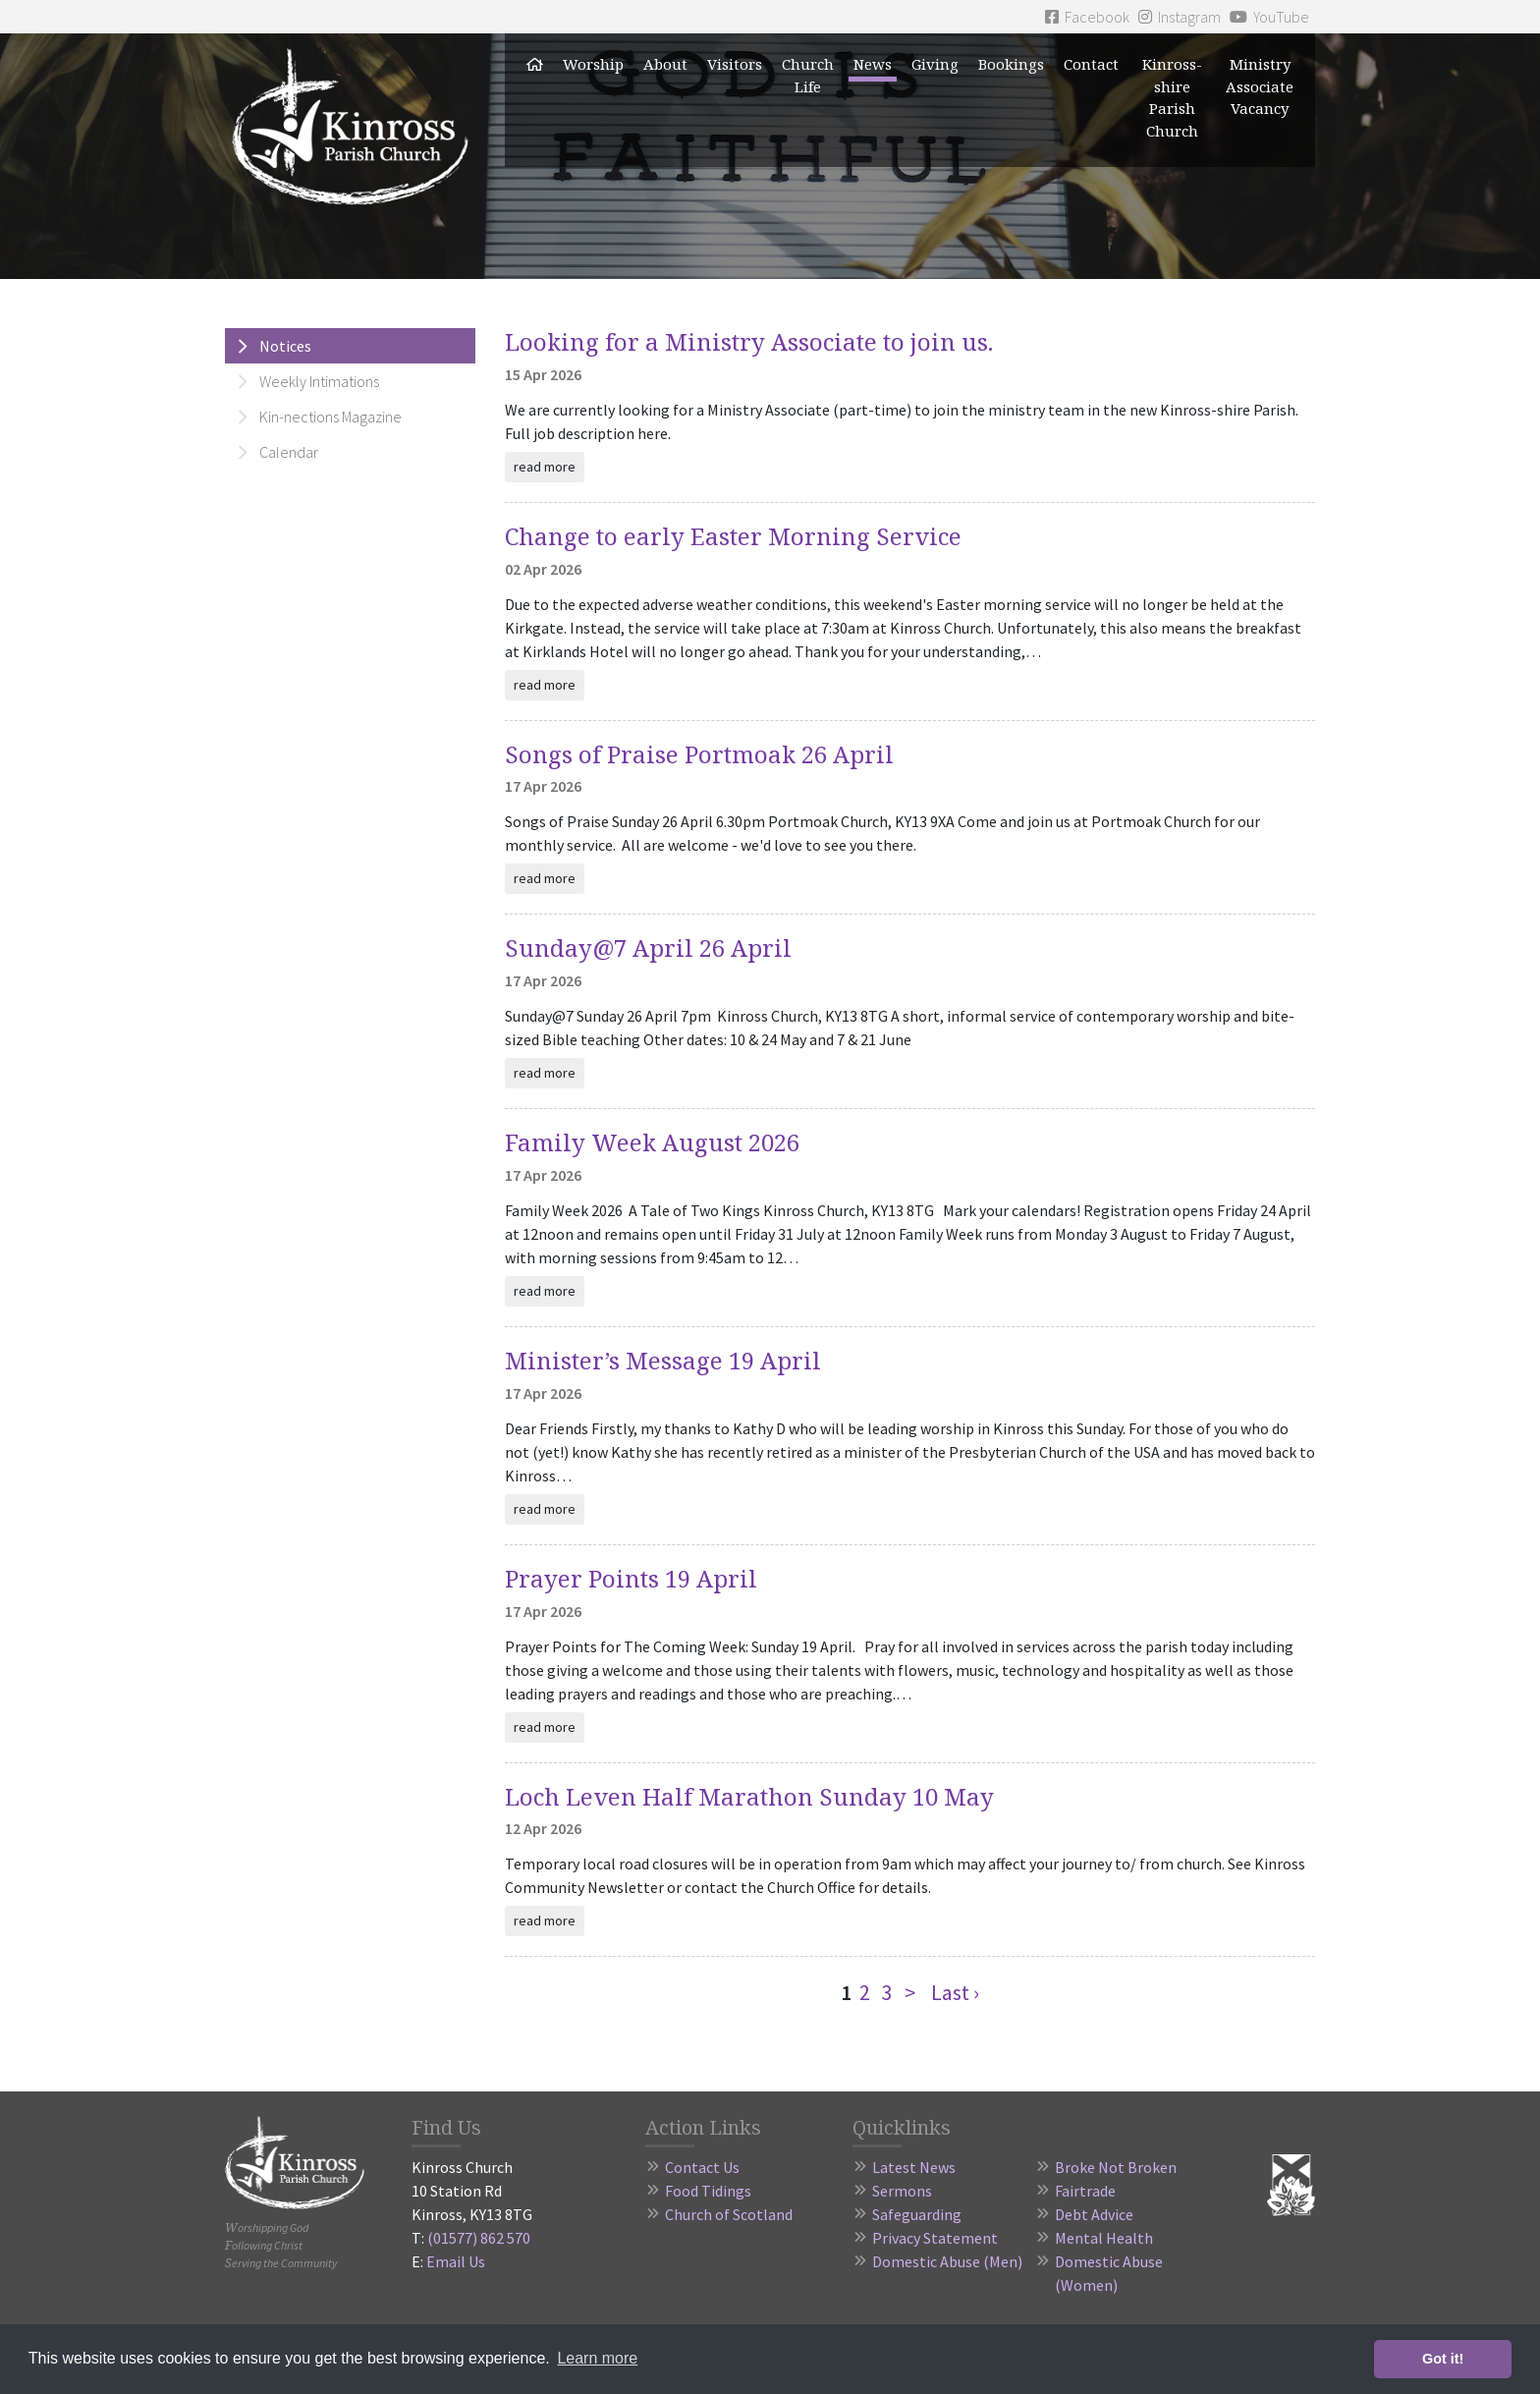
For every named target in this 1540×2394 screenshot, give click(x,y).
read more (545, 466)
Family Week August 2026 (652, 1142)
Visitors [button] (734, 64)
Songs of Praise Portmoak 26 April (699, 754)
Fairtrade (1085, 2190)
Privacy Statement (935, 2238)
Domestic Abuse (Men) (947, 2261)
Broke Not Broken (1116, 2167)
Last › (955, 1992)
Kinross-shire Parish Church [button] (1172, 97)
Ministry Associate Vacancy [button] (1259, 86)
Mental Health (1104, 2238)
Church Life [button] (808, 75)
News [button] (872, 64)
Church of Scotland (729, 2214)
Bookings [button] (1011, 64)
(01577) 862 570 (478, 2238)
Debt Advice (1094, 2214)
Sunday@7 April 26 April (648, 947)
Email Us (455, 2261)
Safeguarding (917, 2214)
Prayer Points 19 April (631, 1578)
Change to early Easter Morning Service (733, 536)
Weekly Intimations (319, 381)
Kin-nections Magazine (330, 416)
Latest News (914, 2167)
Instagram (1179, 17)
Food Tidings (708, 2190)
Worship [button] (593, 64)
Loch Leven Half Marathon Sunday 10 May (749, 1796)
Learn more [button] (597, 2358)
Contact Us (702, 2167)
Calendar (288, 452)
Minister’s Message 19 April (663, 1360)
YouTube (1269, 17)
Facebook (1087, 17)
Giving (935, 64)
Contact (1091, 64)
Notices (285, 346)
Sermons (902, 2190)
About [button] (665, 64)
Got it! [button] (1442, 2358)
